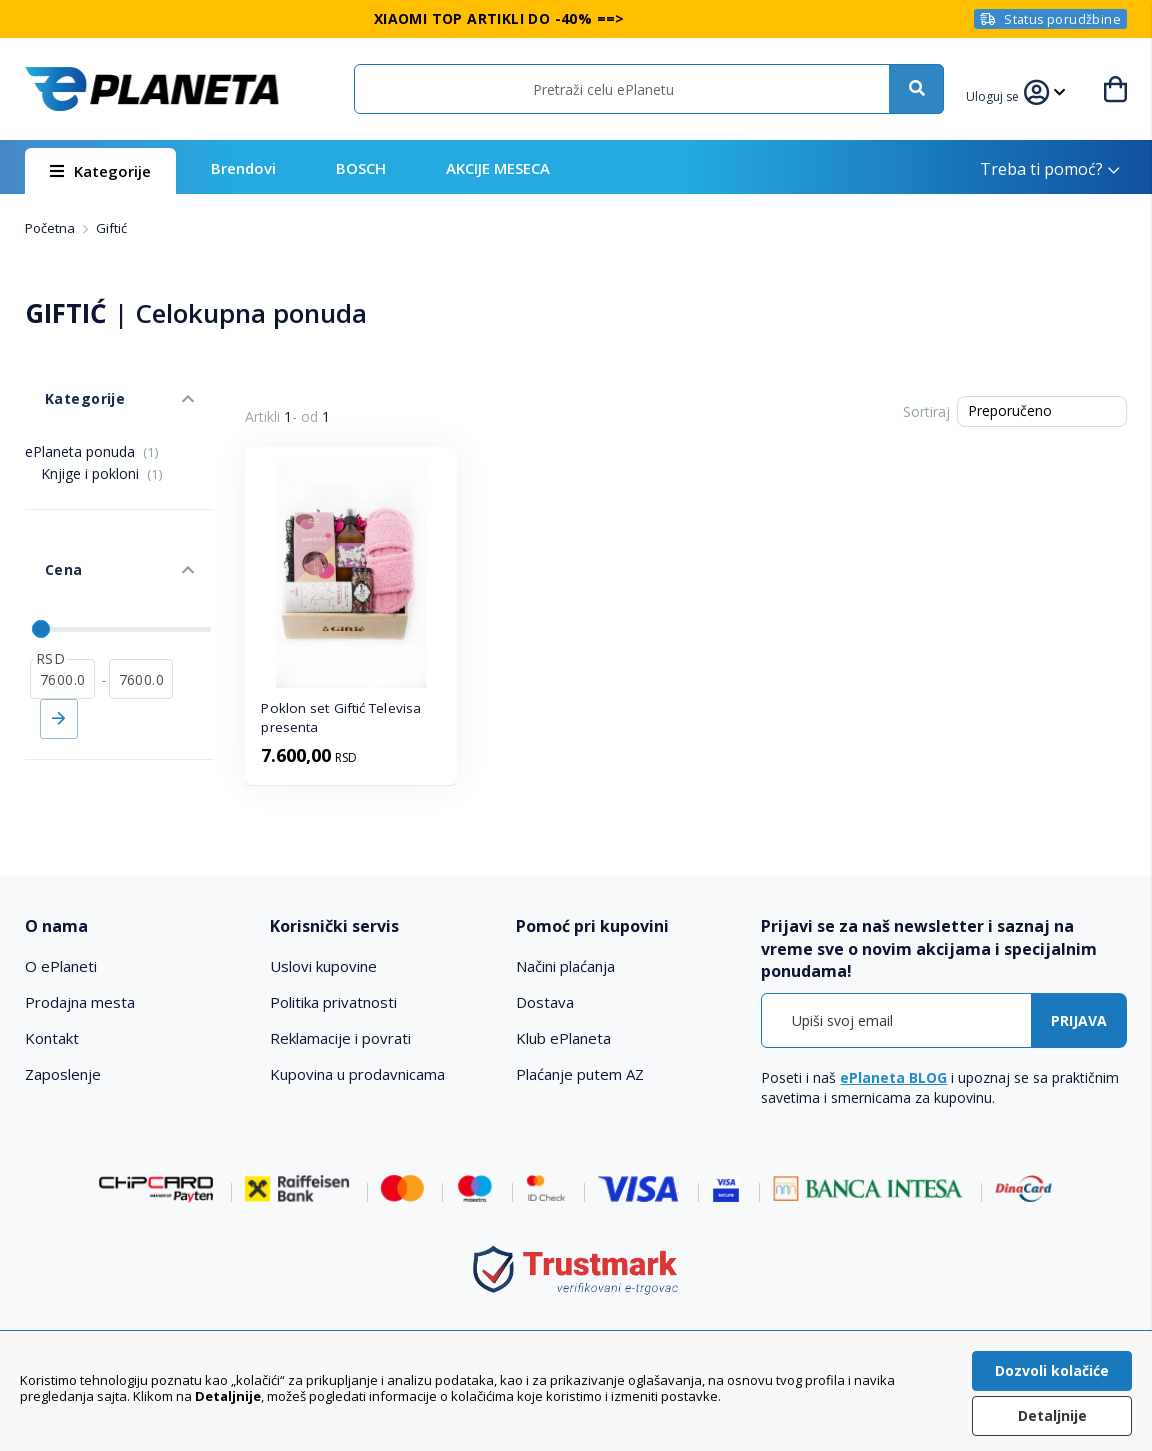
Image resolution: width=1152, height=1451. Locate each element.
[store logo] (152, 89)
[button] (1004, 94)
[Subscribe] (1079, 1020)
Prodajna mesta (80, 1002)
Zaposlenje (63, 1074)
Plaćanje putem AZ (580, 1074)
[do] (141, 611)
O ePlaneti (61, 966)
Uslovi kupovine (323, 966)
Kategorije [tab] (63, 378)
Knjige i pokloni (102, 443)
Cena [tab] (43, 520)
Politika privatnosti (333, 1002)
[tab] (136, 926)
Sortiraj (926, 411)
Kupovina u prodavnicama (357, 1074)
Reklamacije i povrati (340, 1038)
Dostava (545, 1002)
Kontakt (52, 1038)
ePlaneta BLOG (893, 1077)
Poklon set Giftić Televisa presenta (341, 717)
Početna (51, 228)
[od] (62, 611)
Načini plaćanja (565, 966)
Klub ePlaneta (563, 1038)
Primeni (59, 651)
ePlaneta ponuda (92, 421)
